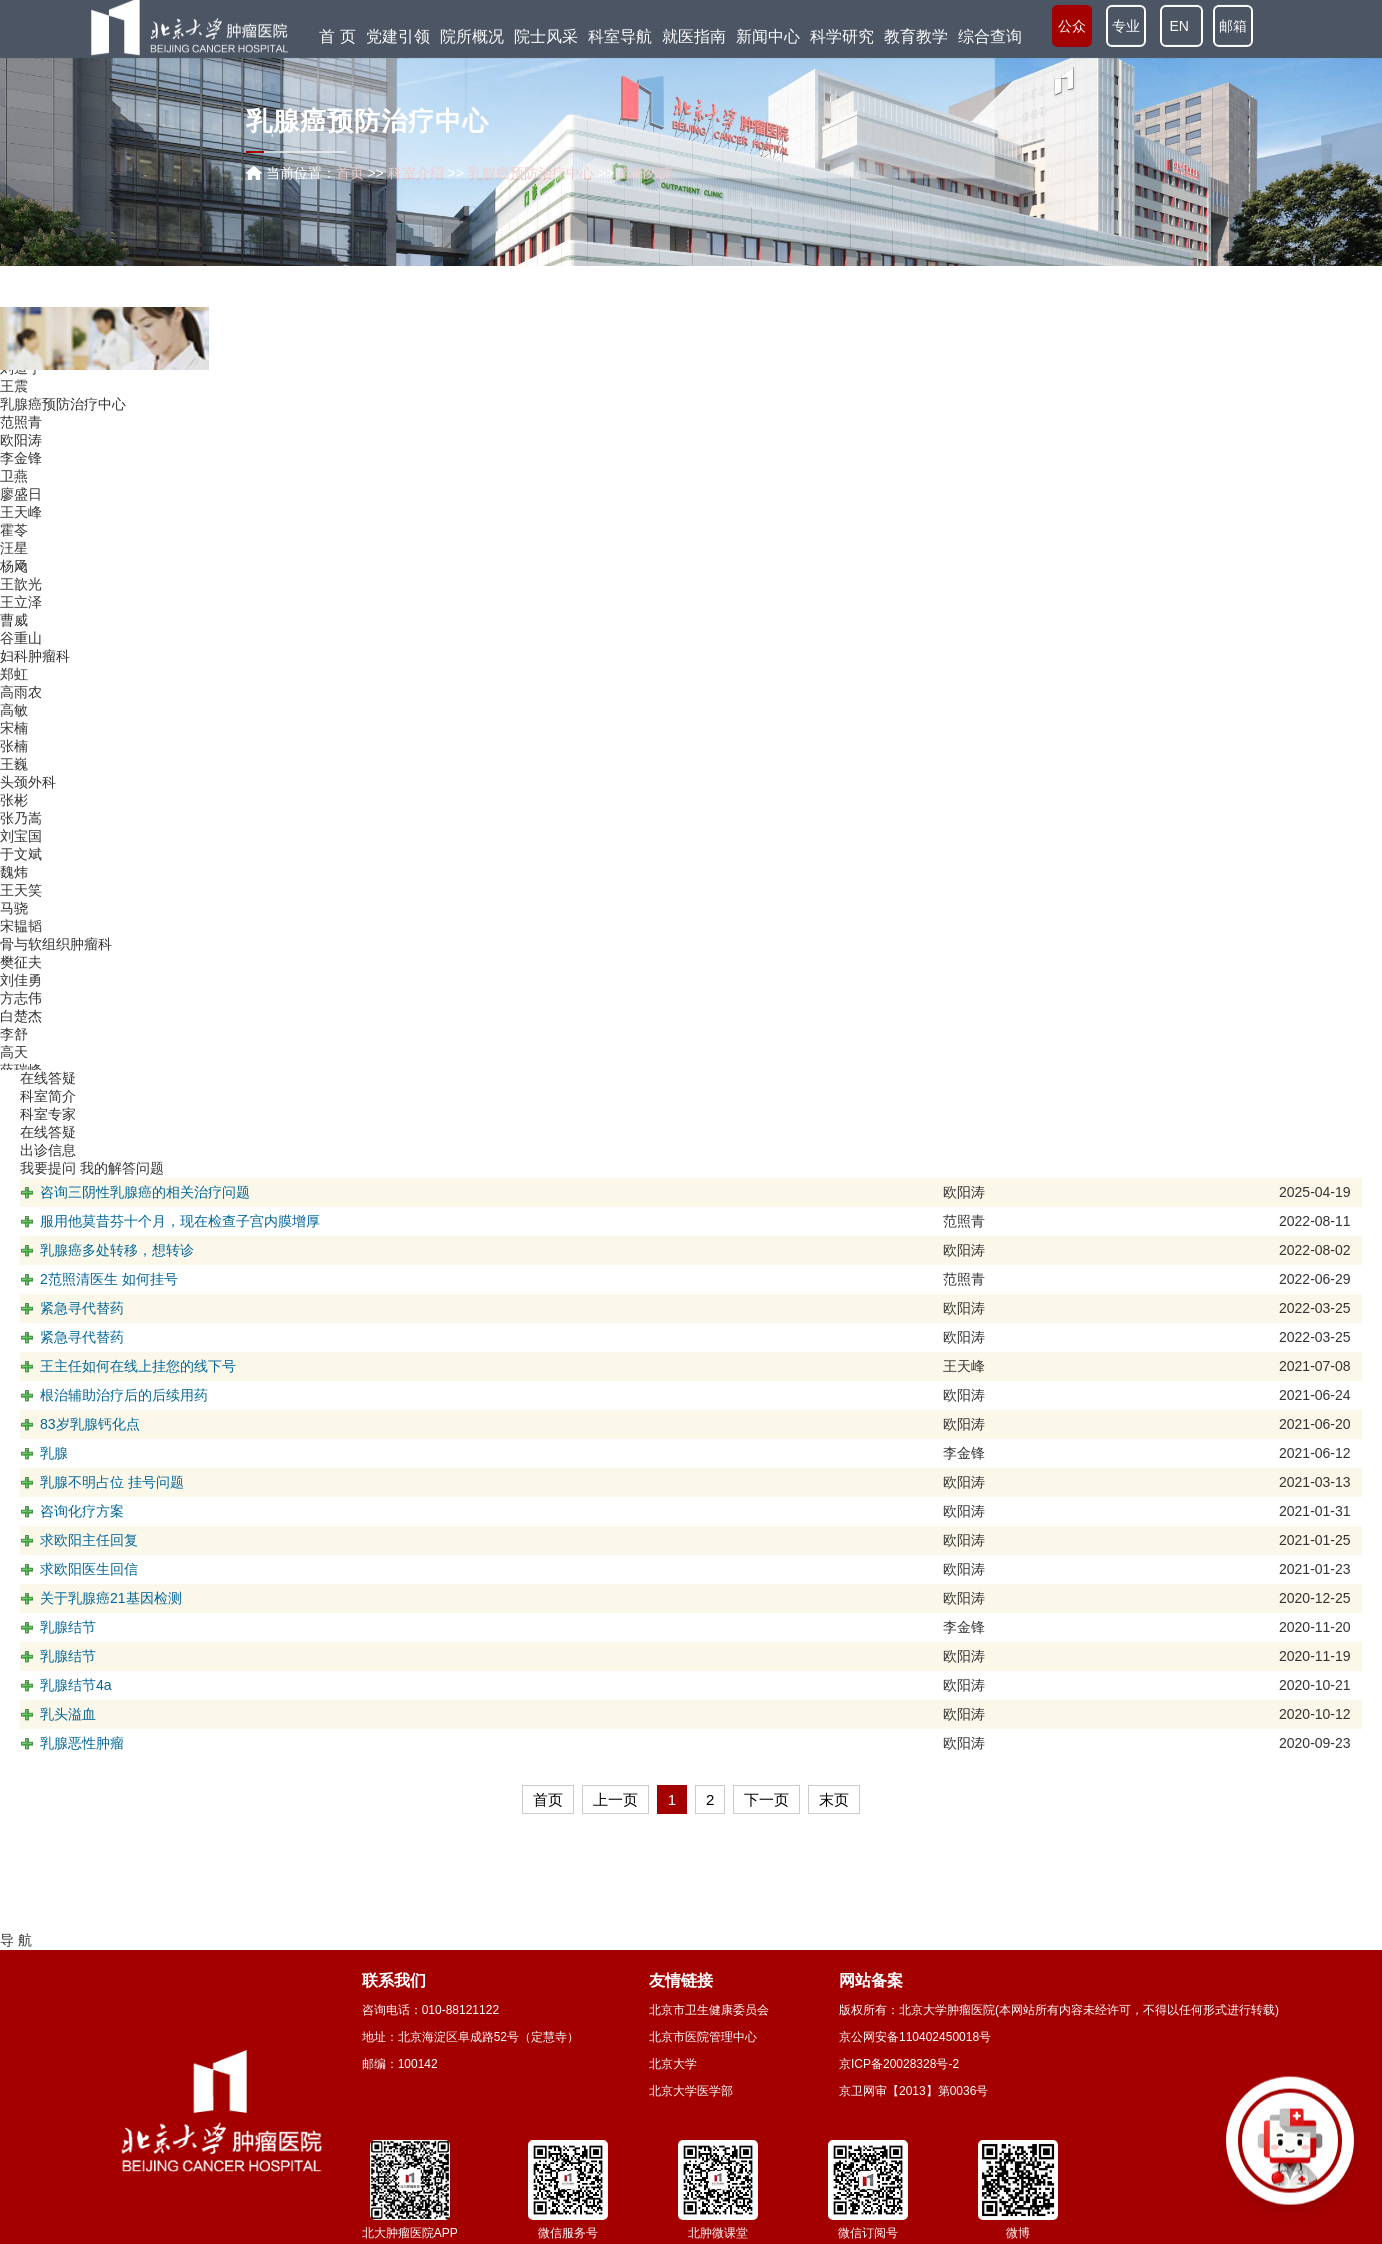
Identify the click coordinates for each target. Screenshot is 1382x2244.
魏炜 (14, 896)
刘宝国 (21, 860)
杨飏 (14, 590)
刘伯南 (21, 374)
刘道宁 (21, 392)
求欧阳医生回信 (89, 1569)
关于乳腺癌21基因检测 (111, 1598)
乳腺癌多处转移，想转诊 (117, 1250)
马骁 (14, 932)
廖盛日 (21, 518)
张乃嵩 (21, 842)
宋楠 (14, 752)
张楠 (14, 770)
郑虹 (14, 698)
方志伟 (21, 1022)
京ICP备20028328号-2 (899, 2064)
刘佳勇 (21, 1004)
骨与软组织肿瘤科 (56, 968)
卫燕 (14, 500)
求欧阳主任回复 (89, 1540)
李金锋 (21, 482)
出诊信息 (48, 1150)
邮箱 (1233, 27)
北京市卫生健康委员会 (709, 2010)
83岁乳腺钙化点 (90, 1424)
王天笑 (21, 914)
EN (1181, 27)
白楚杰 (21, 1040)
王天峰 (21, 536)
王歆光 (21, 608)
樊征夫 (21, 986)
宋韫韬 (21, 950)
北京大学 (673, 2064)
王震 (14, 410)
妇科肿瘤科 (35, 680)
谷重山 (21, 662)
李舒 (14, 1058)
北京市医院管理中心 (703, 2037)
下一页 (766, 1799)
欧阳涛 (21, 464)
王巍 (14, 788)
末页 (834, 1799)
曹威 (14, 644)
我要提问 (48, 1168)
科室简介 (48, 1096)
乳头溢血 (68, 1714)
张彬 (14, 824)
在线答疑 (48, 1132)
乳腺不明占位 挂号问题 (112, 1482)
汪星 (14, 572)
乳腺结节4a (76, 1685)
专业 (1126, 27)
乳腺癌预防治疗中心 (63, 428)
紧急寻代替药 (82, 1308)
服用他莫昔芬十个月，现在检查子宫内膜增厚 (180, 1221)
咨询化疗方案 (82, 1511)
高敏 (14, 734)
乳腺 (54, 1453)
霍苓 (14, 554)
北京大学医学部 (691, 2091)
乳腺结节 (68, 1627)
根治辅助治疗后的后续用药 (124, 1395)
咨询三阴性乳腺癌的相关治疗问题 (145, 1192)
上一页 (615, 1799)
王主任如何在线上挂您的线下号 (138, 1366)
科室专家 (48, 1114)
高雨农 (21, 716)
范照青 (21, 446)
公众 (1072, 27)
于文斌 (21, 878)
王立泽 (21, 626)
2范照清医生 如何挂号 (109, 1279)
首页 (350, 173)
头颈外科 (28, 806)
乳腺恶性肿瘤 (82, 1743)
